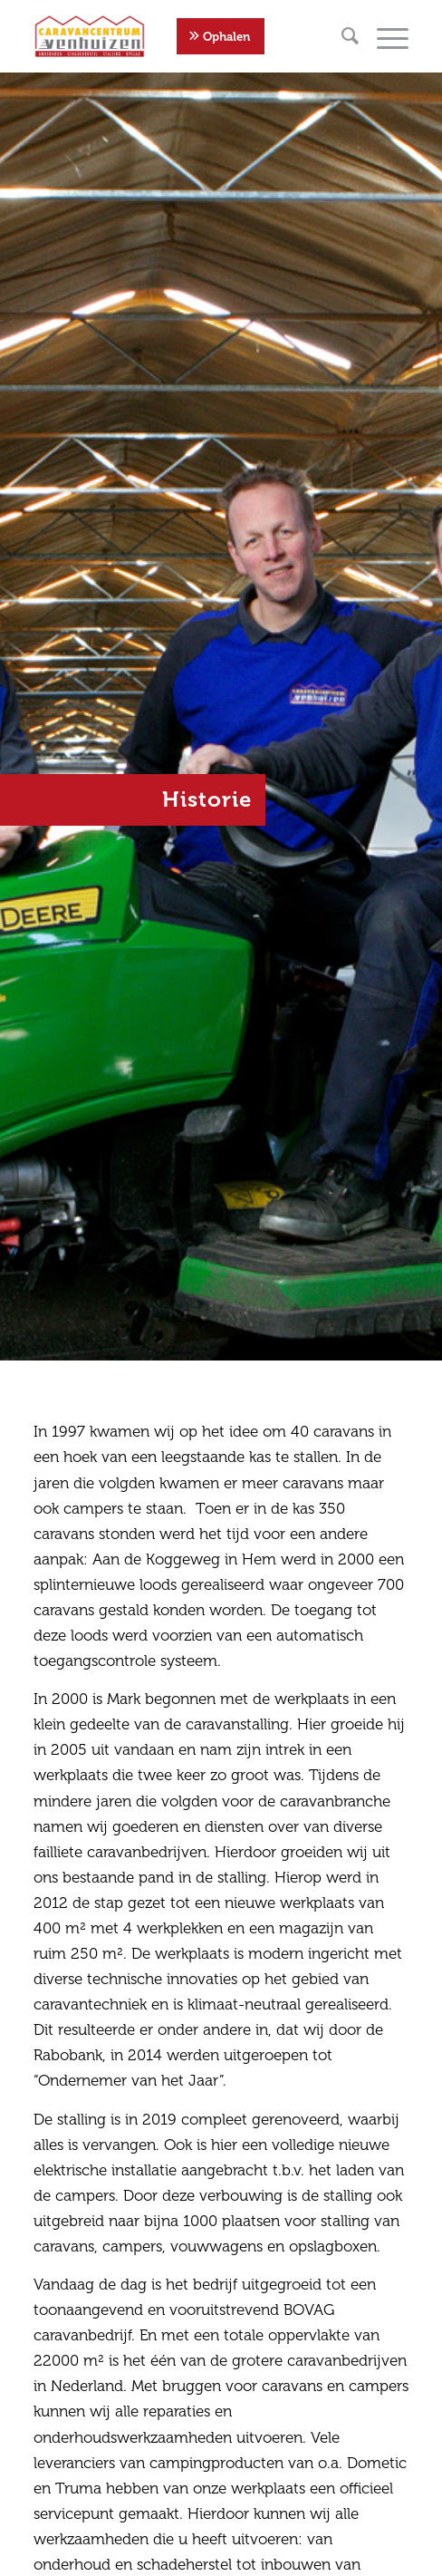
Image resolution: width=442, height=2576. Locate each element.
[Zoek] (341, 36)
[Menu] (383, 36)
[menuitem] (341, 36)
